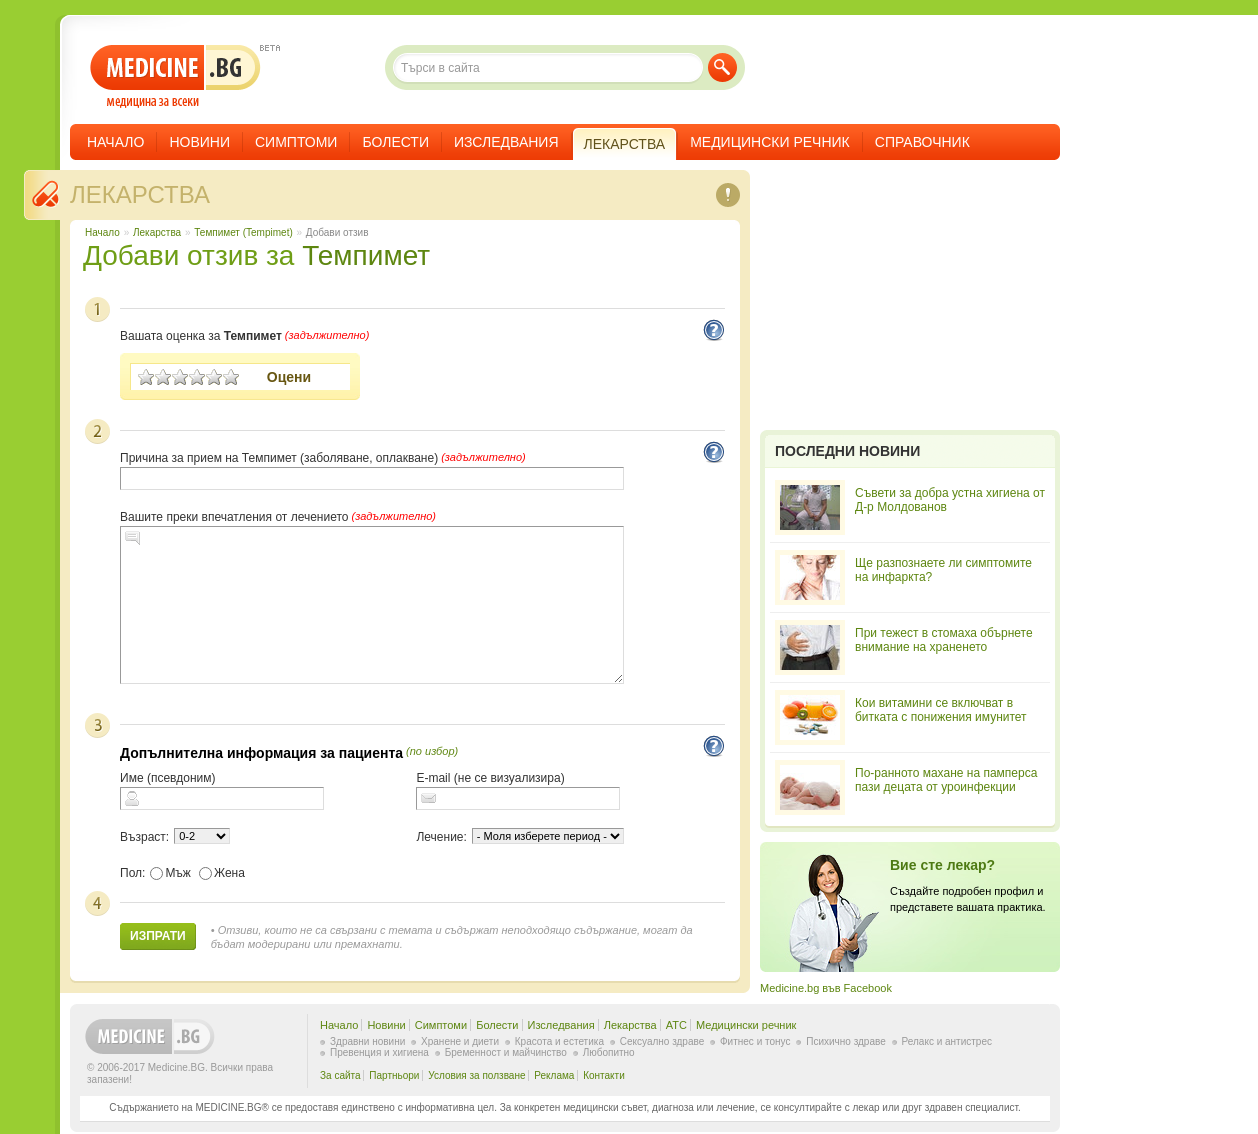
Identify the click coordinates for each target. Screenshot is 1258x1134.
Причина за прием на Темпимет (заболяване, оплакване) (279, 458)
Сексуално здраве (662, 1041)
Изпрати (158, 936)
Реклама (554, 1075)
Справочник (922, 142)
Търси (722, 67)
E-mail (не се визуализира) (490, 778)
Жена (222, 873)
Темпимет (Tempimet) (243, 232)
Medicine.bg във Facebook (826, 988)
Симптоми (296, 142)
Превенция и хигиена (379, 1052)
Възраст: (144, 837)
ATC (676, 1025)
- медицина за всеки (175, 76)
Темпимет (366, 255)
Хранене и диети (460, 1041)
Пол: (132, 873)
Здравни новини (367, 1041)
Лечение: (441, 837)
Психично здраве (846, 1041)
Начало (115, 142)
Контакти (604, 1075)
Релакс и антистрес (947, 1041)
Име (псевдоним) (168, 778)
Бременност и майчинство (506, 1052)
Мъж (170, 873)
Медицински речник (770, 142)
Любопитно (609, 1052)
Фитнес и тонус (755, 1041)
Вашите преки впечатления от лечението (234, 517)
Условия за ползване (476, 1075)
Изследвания (506, 142)
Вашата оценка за (201, 336)
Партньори (394, 1075)
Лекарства (140, 194)
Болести (395, 142)
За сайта (340, 1075)
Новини (199, 142)
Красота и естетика (559, 1041)
